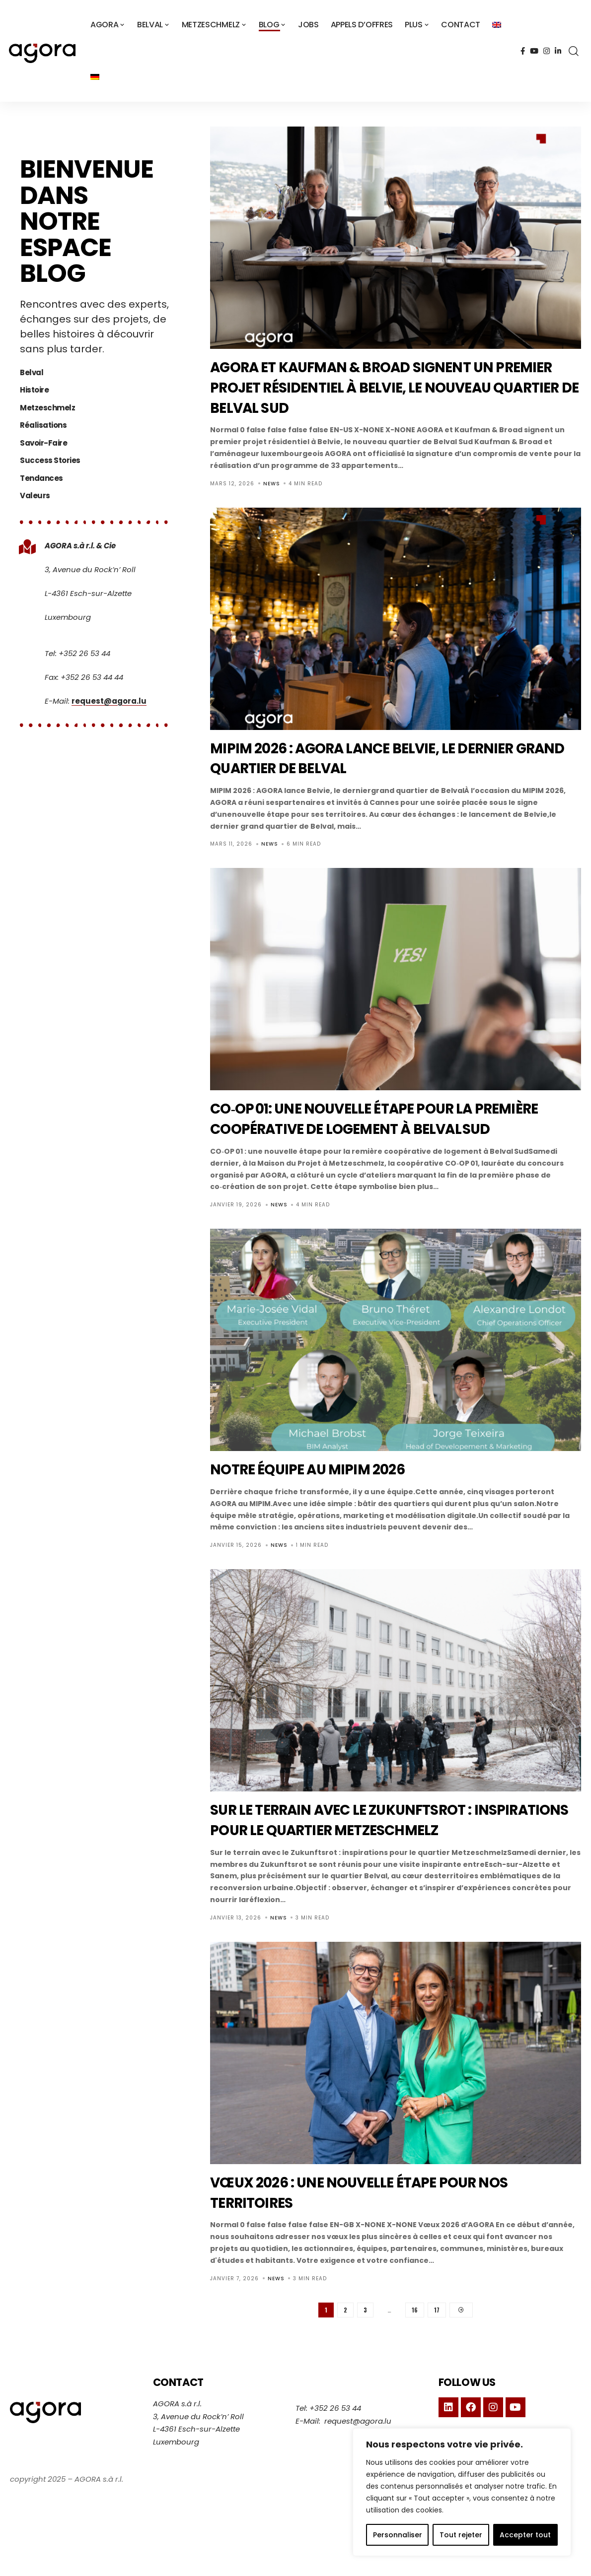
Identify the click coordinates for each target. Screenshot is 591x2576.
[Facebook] (522, 51)
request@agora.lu (109, 681)
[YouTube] (534, 51)
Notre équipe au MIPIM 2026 (326, 1489)
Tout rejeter (461, 2535)
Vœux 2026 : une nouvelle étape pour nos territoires (387, 2232)
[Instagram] (546, 51)
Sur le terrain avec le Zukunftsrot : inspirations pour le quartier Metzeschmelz (366, 1849)
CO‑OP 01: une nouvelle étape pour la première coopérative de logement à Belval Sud (369, 1128)
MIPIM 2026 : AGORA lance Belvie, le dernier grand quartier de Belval (390, 757)
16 (415, 2351)
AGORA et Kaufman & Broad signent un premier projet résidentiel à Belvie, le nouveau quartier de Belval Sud (379, 386)
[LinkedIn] (558, 51)
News (271, 483)
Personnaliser (397, 2535)
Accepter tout (525, 2535)
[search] (574, 51)
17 (437, 2351)
